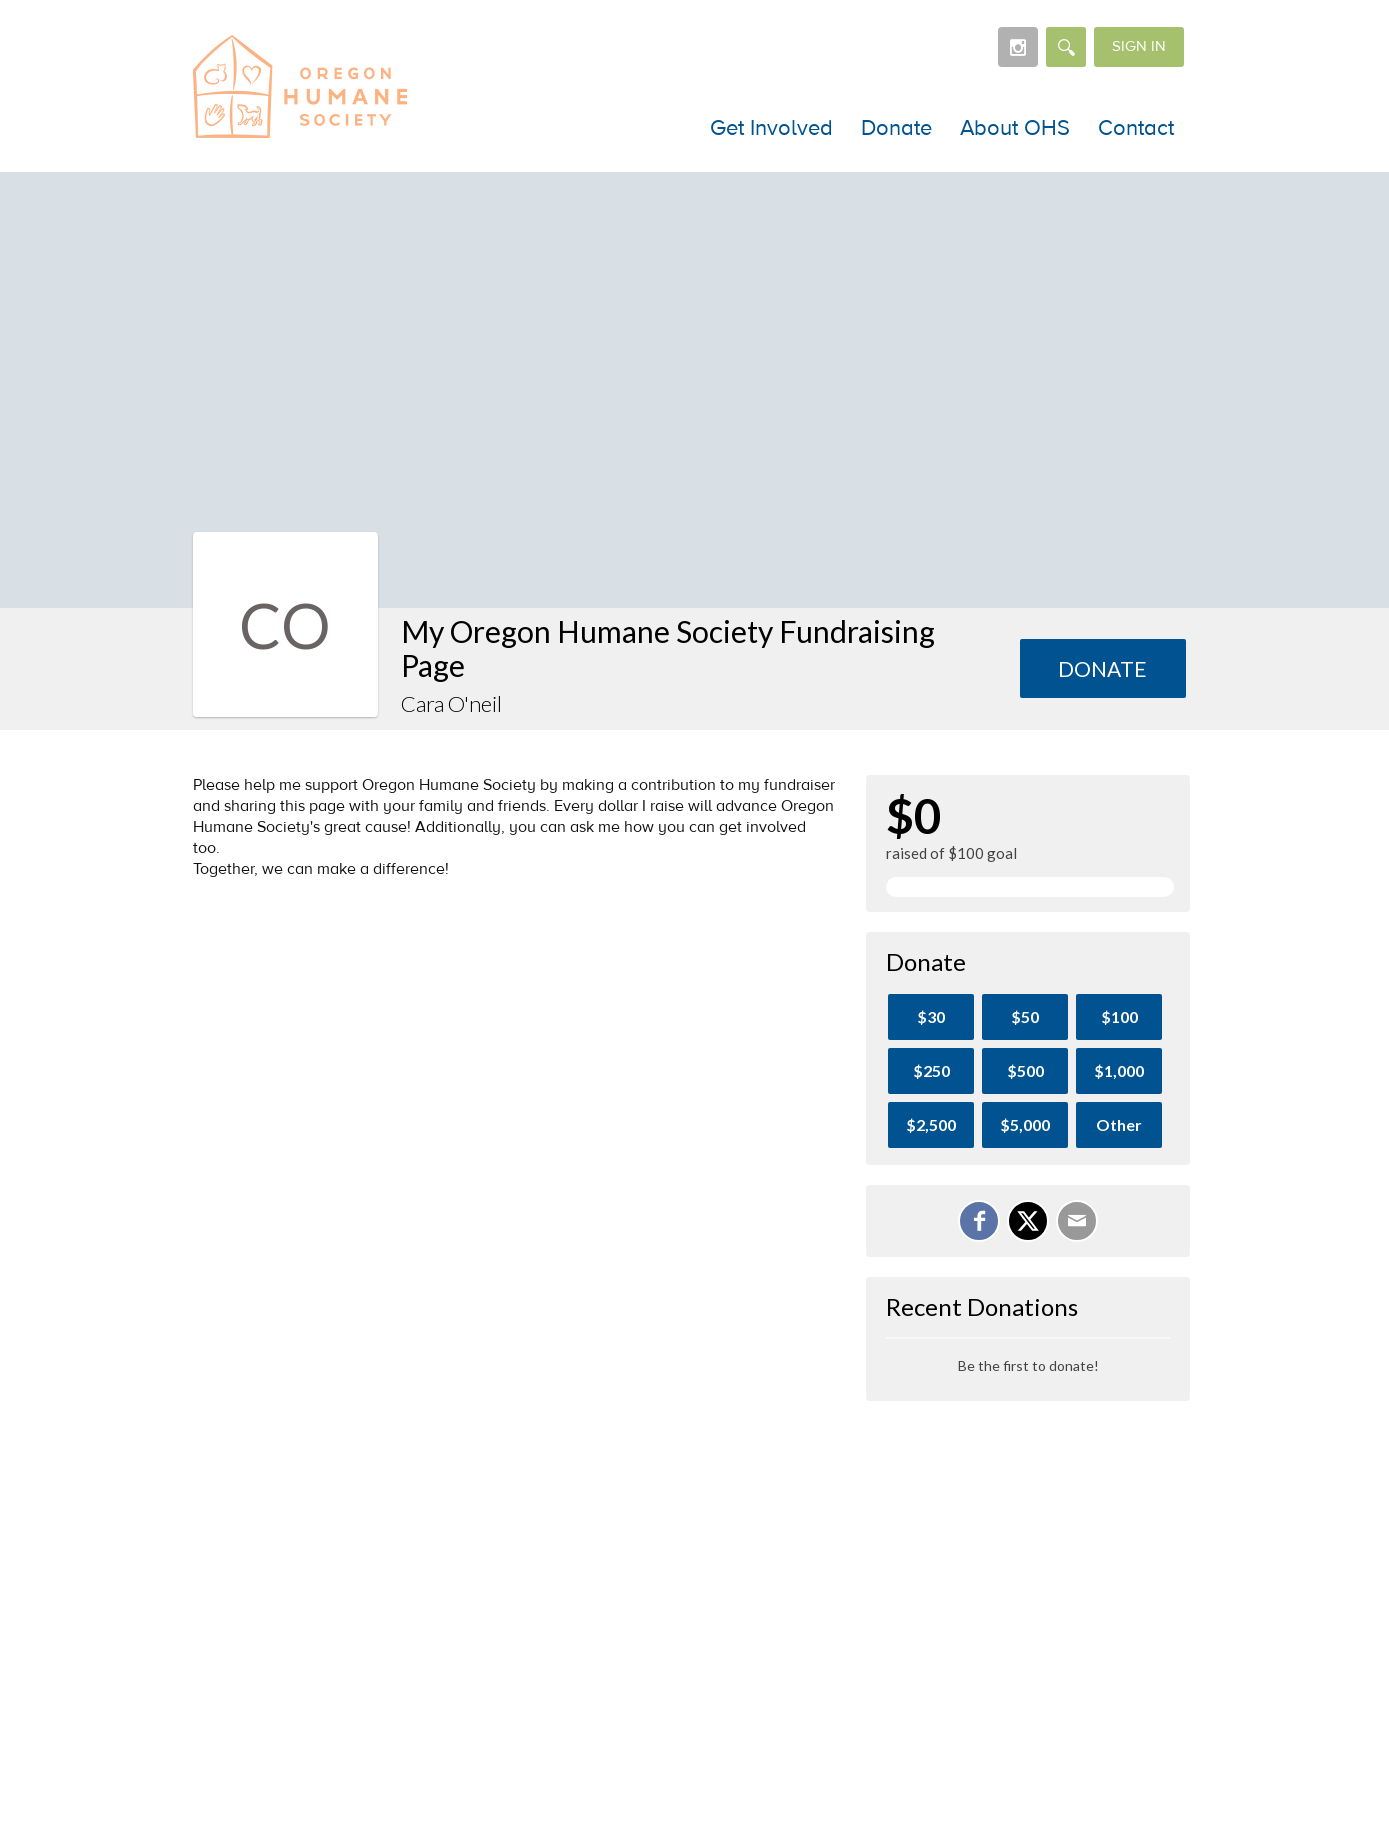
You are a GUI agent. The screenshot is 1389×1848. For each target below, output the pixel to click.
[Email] (1077, 1221)
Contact (1136, 128)
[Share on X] (1028, 1221)
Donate (896, 128)
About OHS (1015, 128)
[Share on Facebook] (979, 1221)
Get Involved (771, 128)
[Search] (1066, 47)
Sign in (1139, 46)
